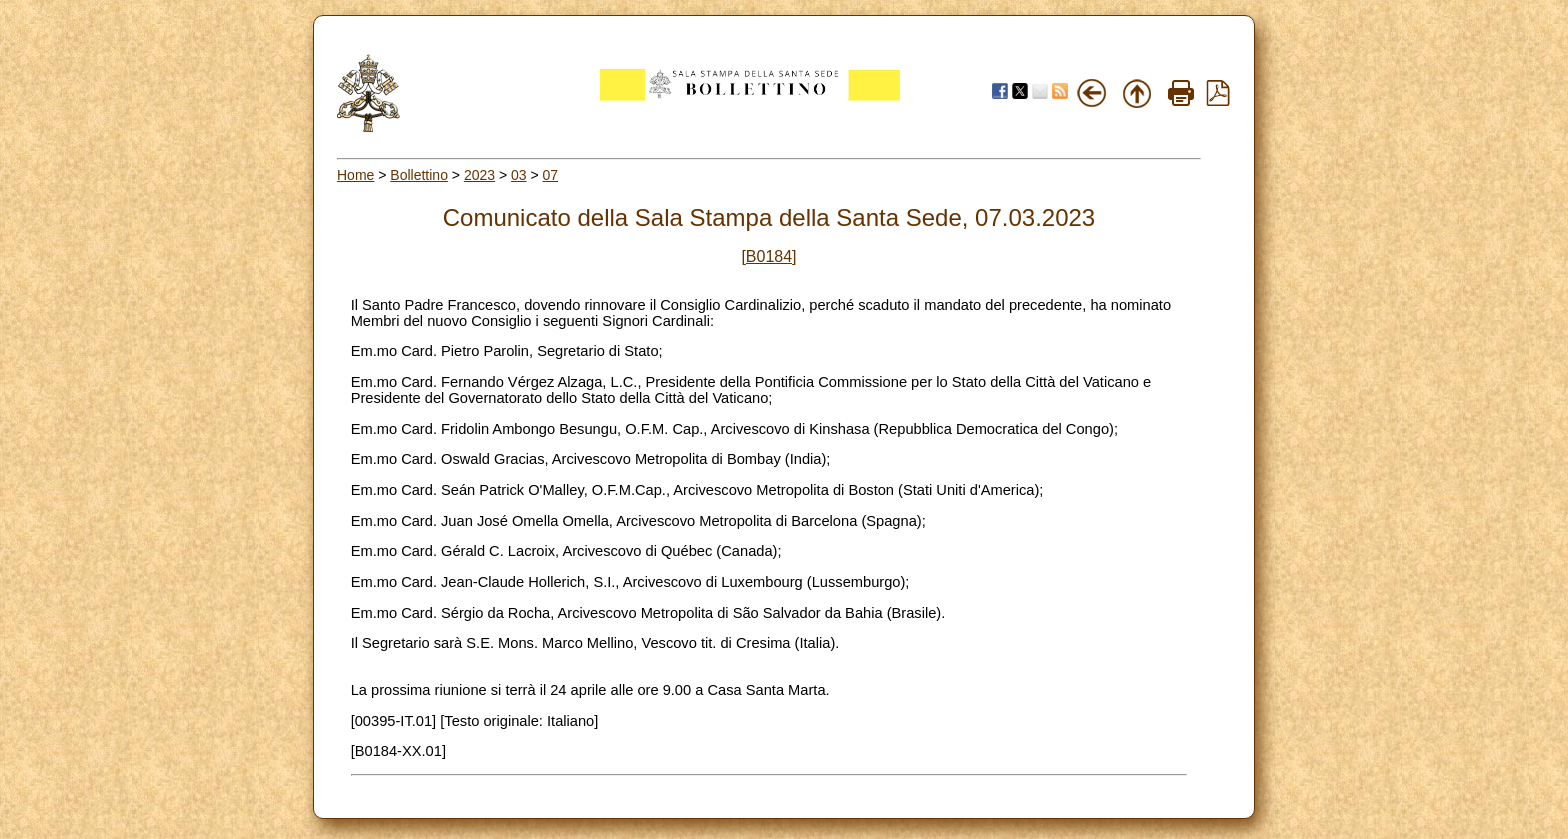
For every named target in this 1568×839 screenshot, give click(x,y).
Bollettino (419, 175)
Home (355, 175)
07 (551, 175)
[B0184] (768, 256)
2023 (479, 175)
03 (519, 175)
